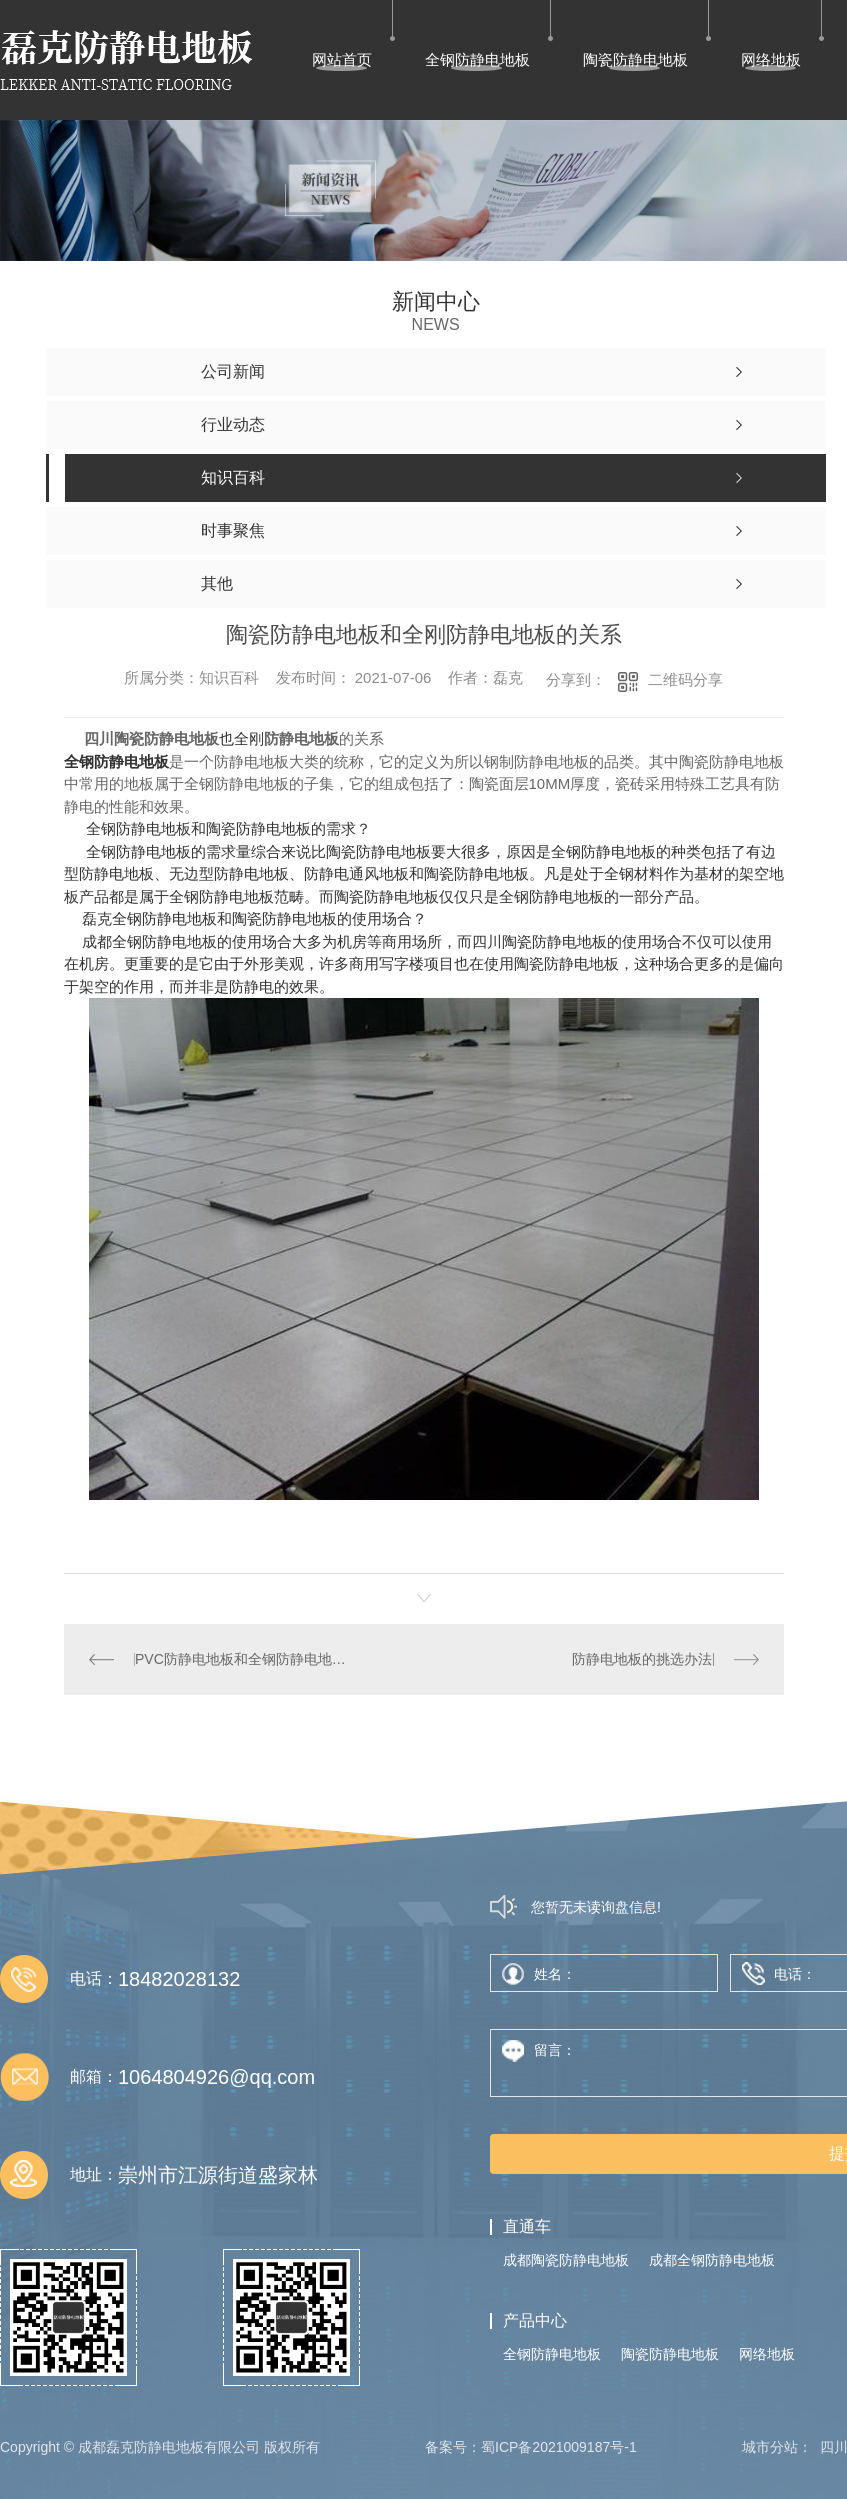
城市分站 (770, 2447)
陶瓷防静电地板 (635, 59)
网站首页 (342, 59)
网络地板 (771, 59)
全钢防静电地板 (477, 59)
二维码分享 (685, 679)
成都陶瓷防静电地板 (566, 2260)
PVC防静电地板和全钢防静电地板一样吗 (243, 1659)
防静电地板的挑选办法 (642, 1659)
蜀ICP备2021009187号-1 (559, 2447)
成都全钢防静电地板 (149, 941)
